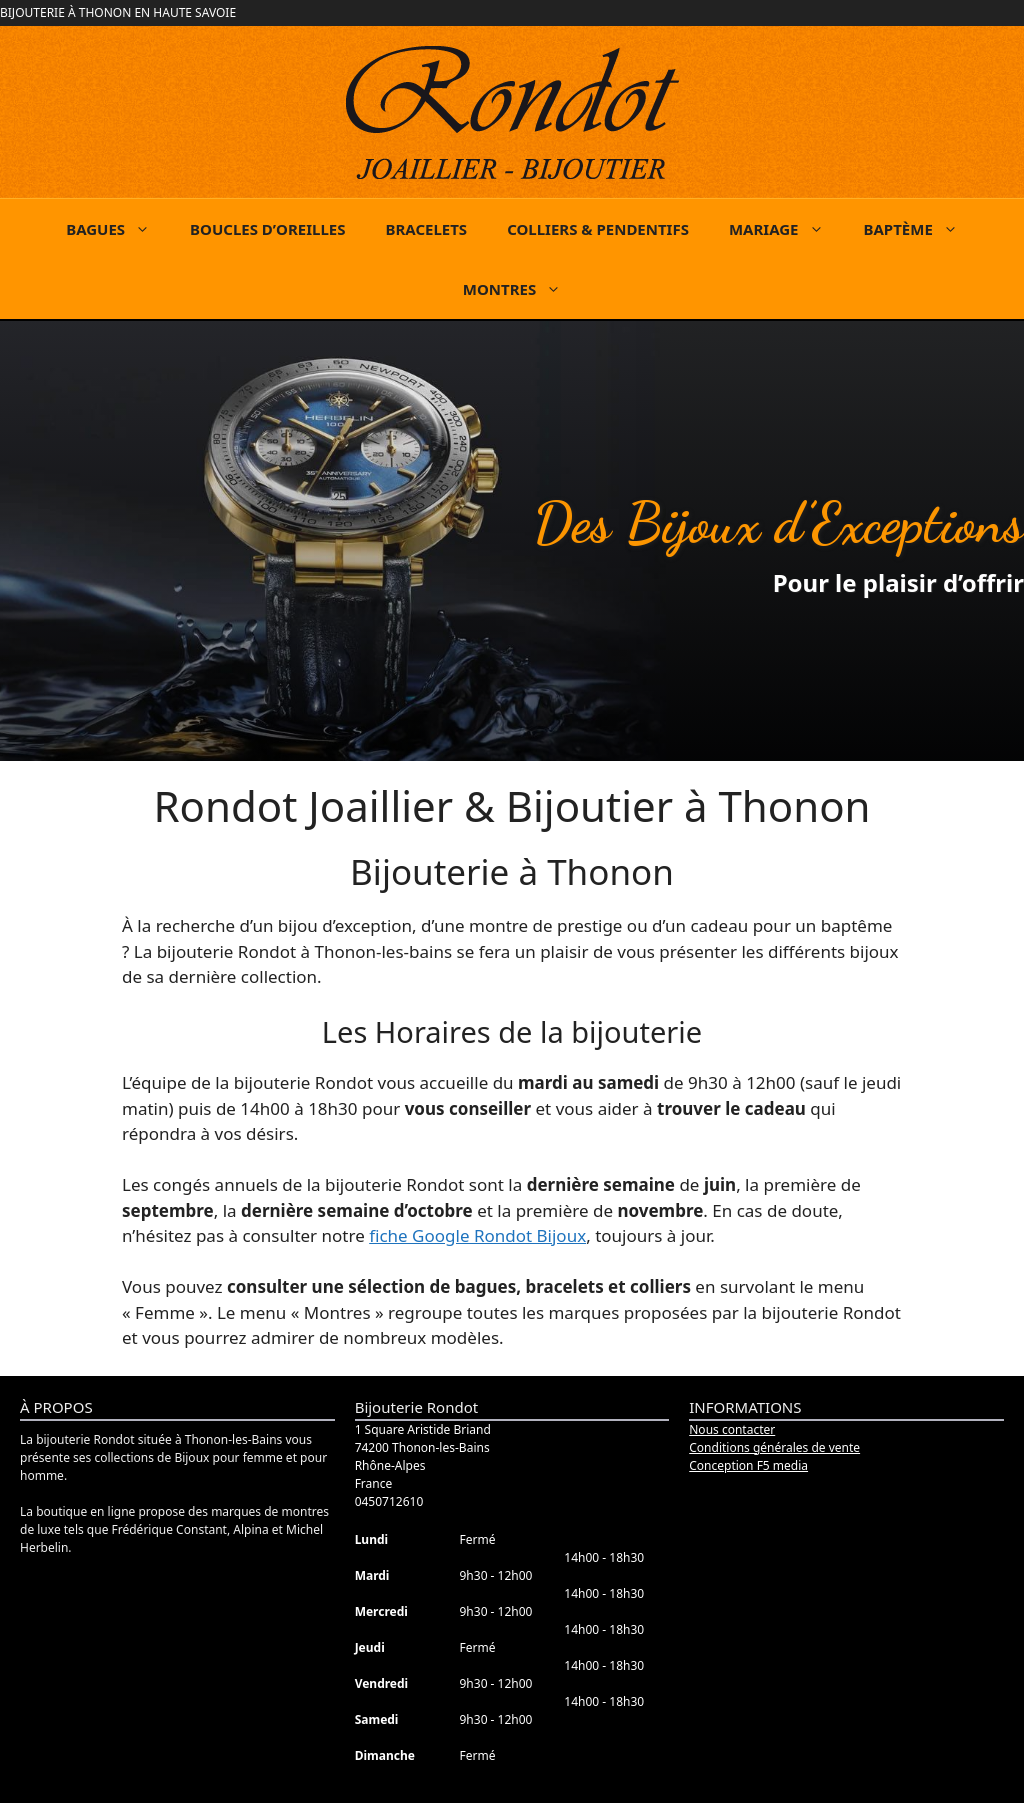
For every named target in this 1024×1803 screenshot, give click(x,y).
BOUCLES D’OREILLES (267, 229)
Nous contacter (732, 1429)
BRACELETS (426, 229)
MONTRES (522, 289)
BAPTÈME (921, 229)
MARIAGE (786, 229)
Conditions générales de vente (774, 1447)
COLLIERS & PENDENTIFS (598, 229)
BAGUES (118, 229)
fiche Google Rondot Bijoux (477, 1235)
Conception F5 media (748, 1465)
